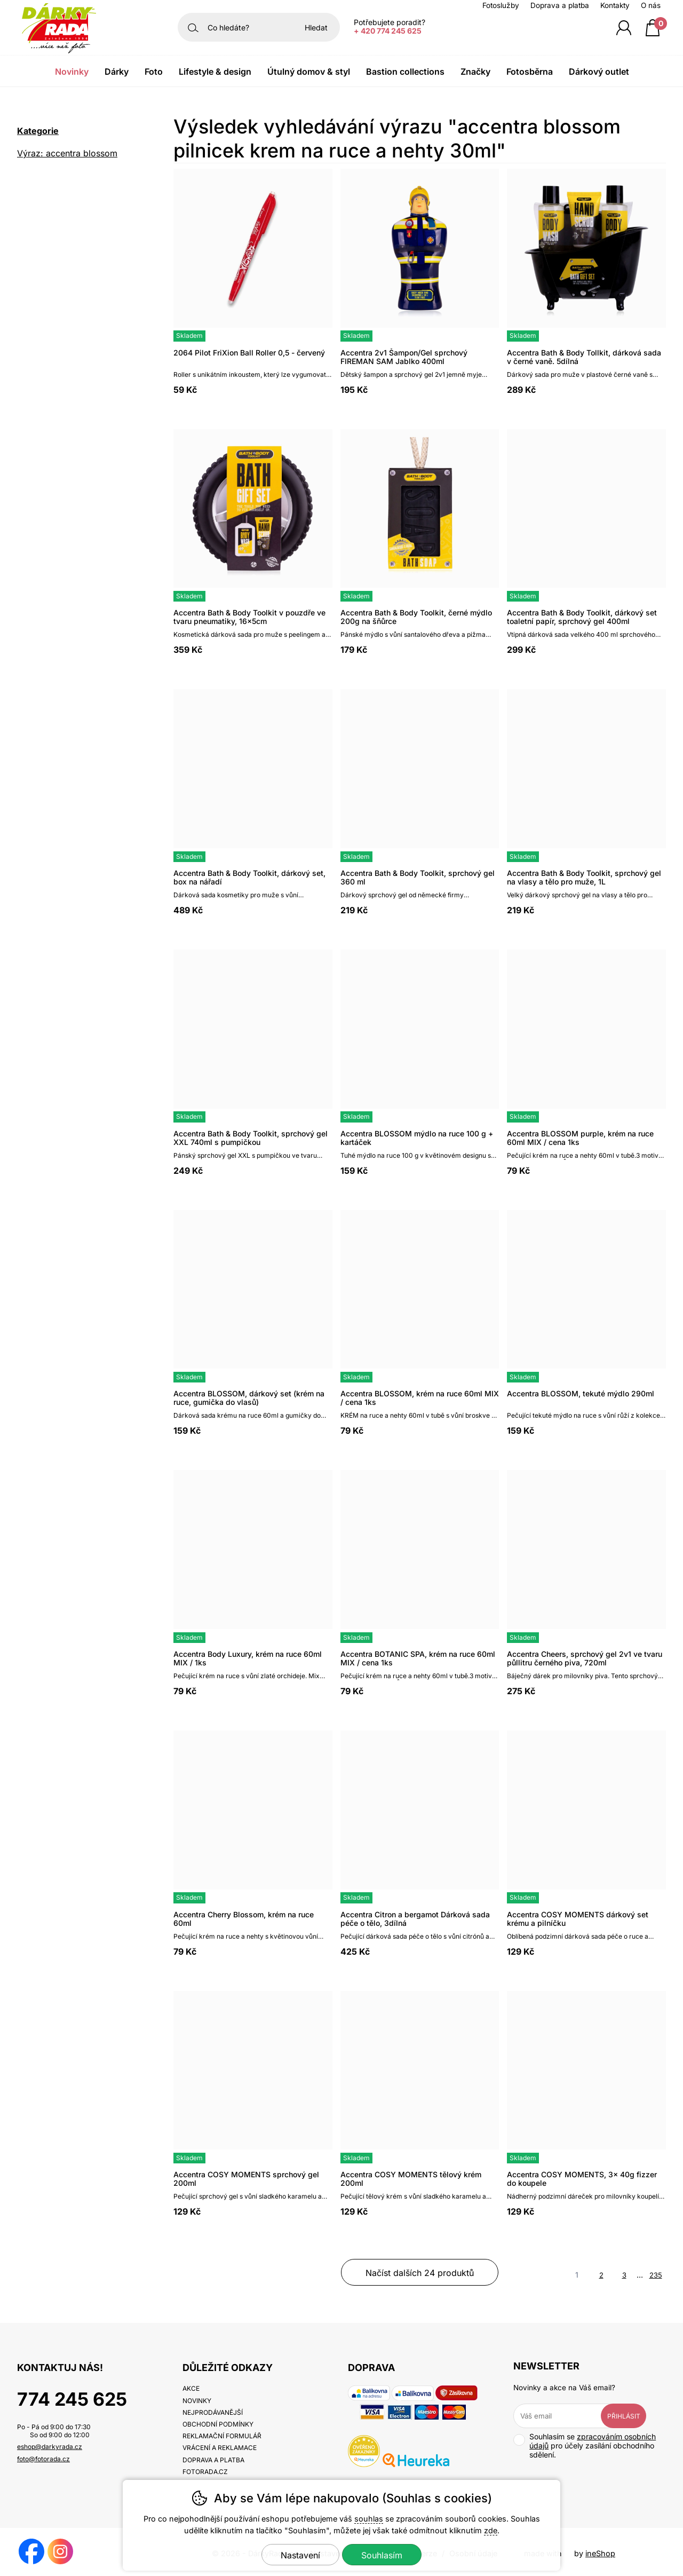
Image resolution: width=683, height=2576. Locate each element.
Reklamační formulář (221, 2436)
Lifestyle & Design (215, 71)
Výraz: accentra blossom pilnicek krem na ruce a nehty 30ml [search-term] (76, 154)
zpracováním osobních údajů (592, 2441)
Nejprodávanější (212, 2412)
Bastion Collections (405, 71)
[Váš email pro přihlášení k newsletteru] (565, 2416)
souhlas (368, 2518)
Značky (475, 71)
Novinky (72, 71)
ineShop (600, 2553)
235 (655, 2275)
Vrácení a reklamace (219, 2448)
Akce (191, 2388)
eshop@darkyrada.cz (49, 2447)
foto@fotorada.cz (43, 2459)
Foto (154, 71)
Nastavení (300, 2555)
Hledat (316, 27)
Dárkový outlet (599, 71)
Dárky (117, 71)
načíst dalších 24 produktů (420, 2272)
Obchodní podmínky (217, 2424)
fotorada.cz (205, 2472)
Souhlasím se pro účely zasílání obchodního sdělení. (584, 2445)
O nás (651, 5)
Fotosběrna (529, 71)
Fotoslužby (500, 5)
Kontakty (615, 5)
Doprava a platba (559, 5)
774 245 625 (72, 2399)
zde (490, 2530)
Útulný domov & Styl (308, 71)
